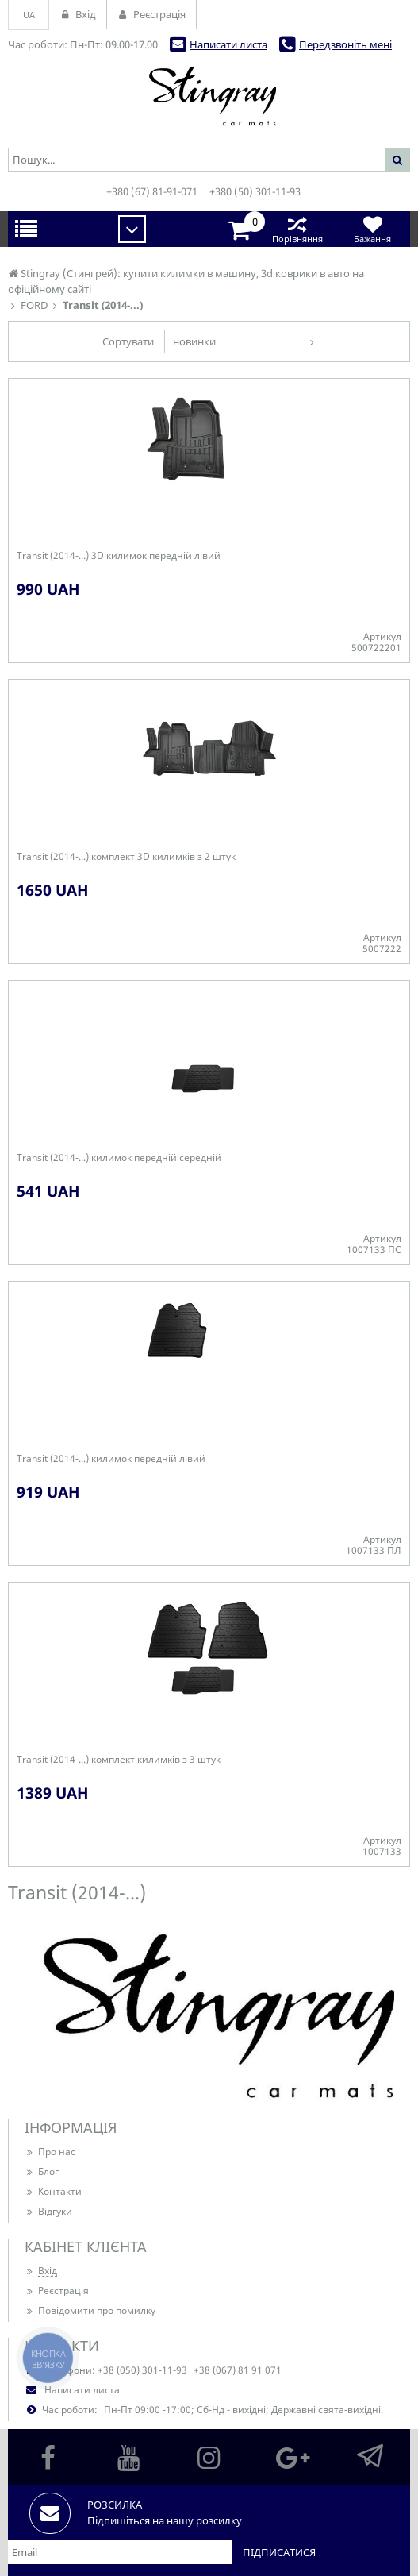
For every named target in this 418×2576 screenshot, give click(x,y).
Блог (42, 2171)
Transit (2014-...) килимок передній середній (119, 1157)
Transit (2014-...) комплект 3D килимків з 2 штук (126, 856)
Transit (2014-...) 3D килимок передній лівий (119, 556)
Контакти (53, 2191)
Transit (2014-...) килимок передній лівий (111, 1458)
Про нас (50, 2151)
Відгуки (48, 2211)
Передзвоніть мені (345, 44)
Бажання (372, 229)
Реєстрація (57, 2290)
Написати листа (228, 44)
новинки (194, 341)
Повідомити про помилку (90, 2310)
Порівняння (297, 229)
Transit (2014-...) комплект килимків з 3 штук (119, 1759)
